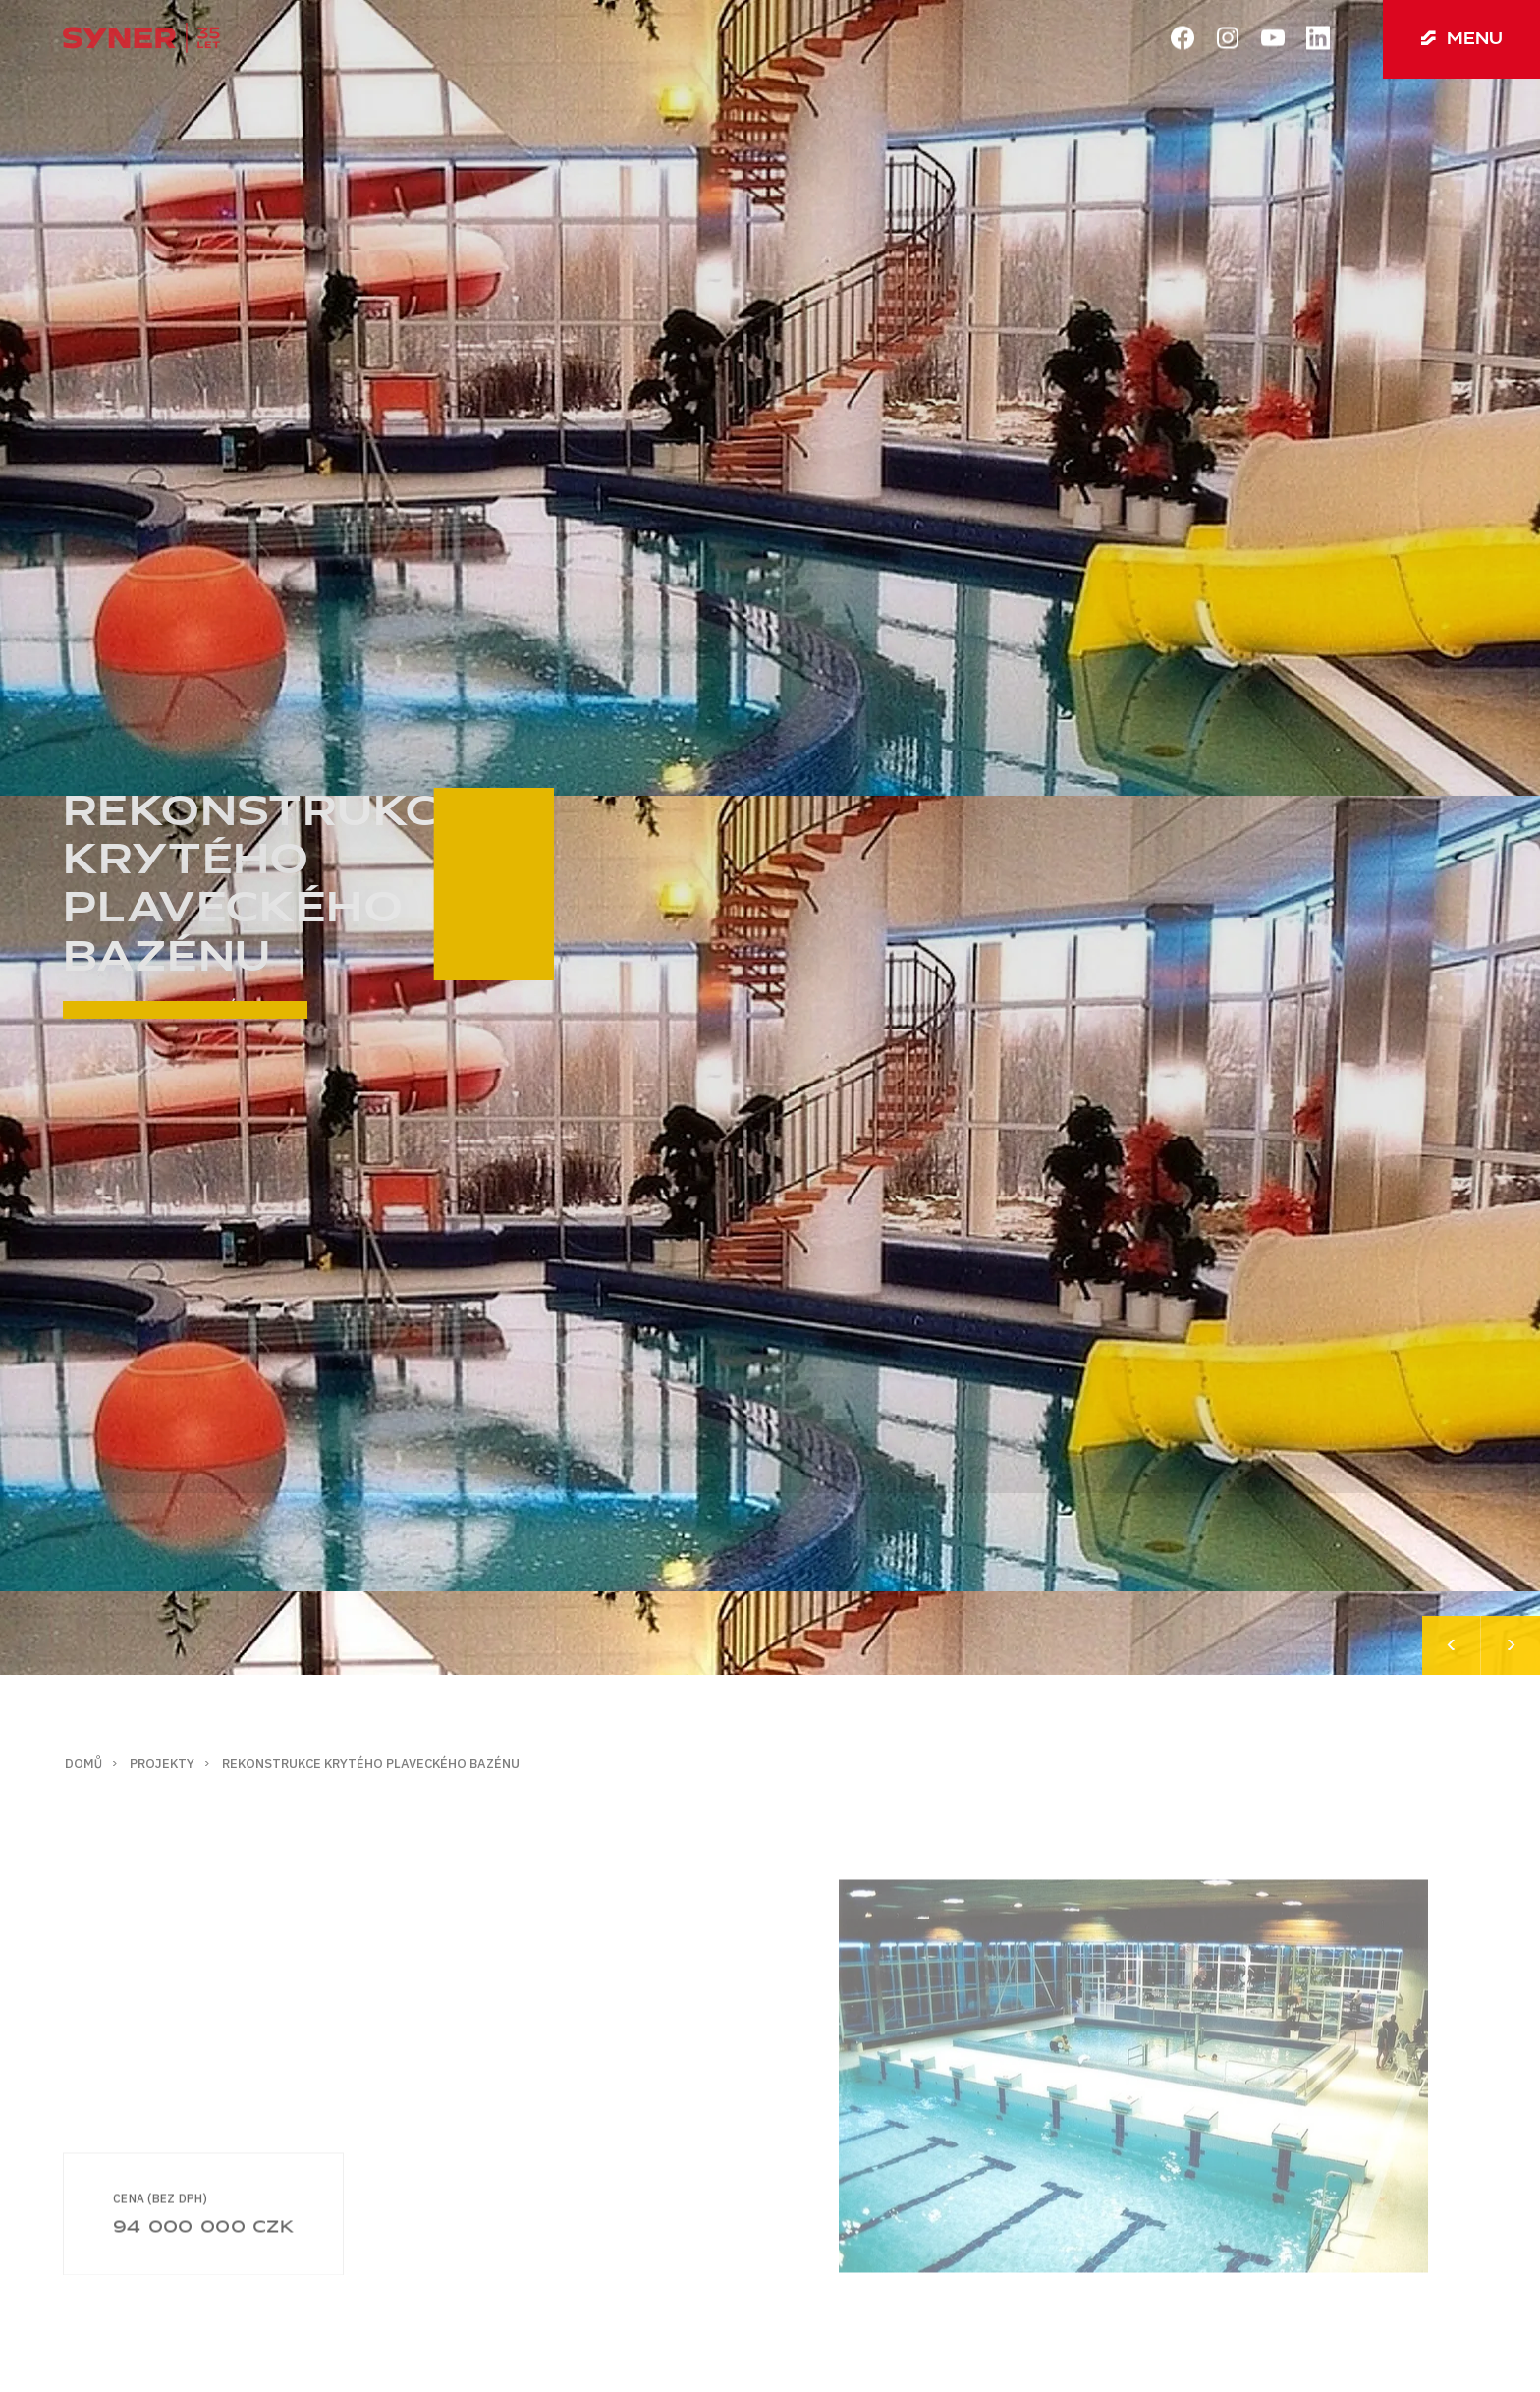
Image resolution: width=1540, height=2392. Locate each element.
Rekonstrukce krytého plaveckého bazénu (371, 1763)
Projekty (162, 1763)
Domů (83, 1763)
